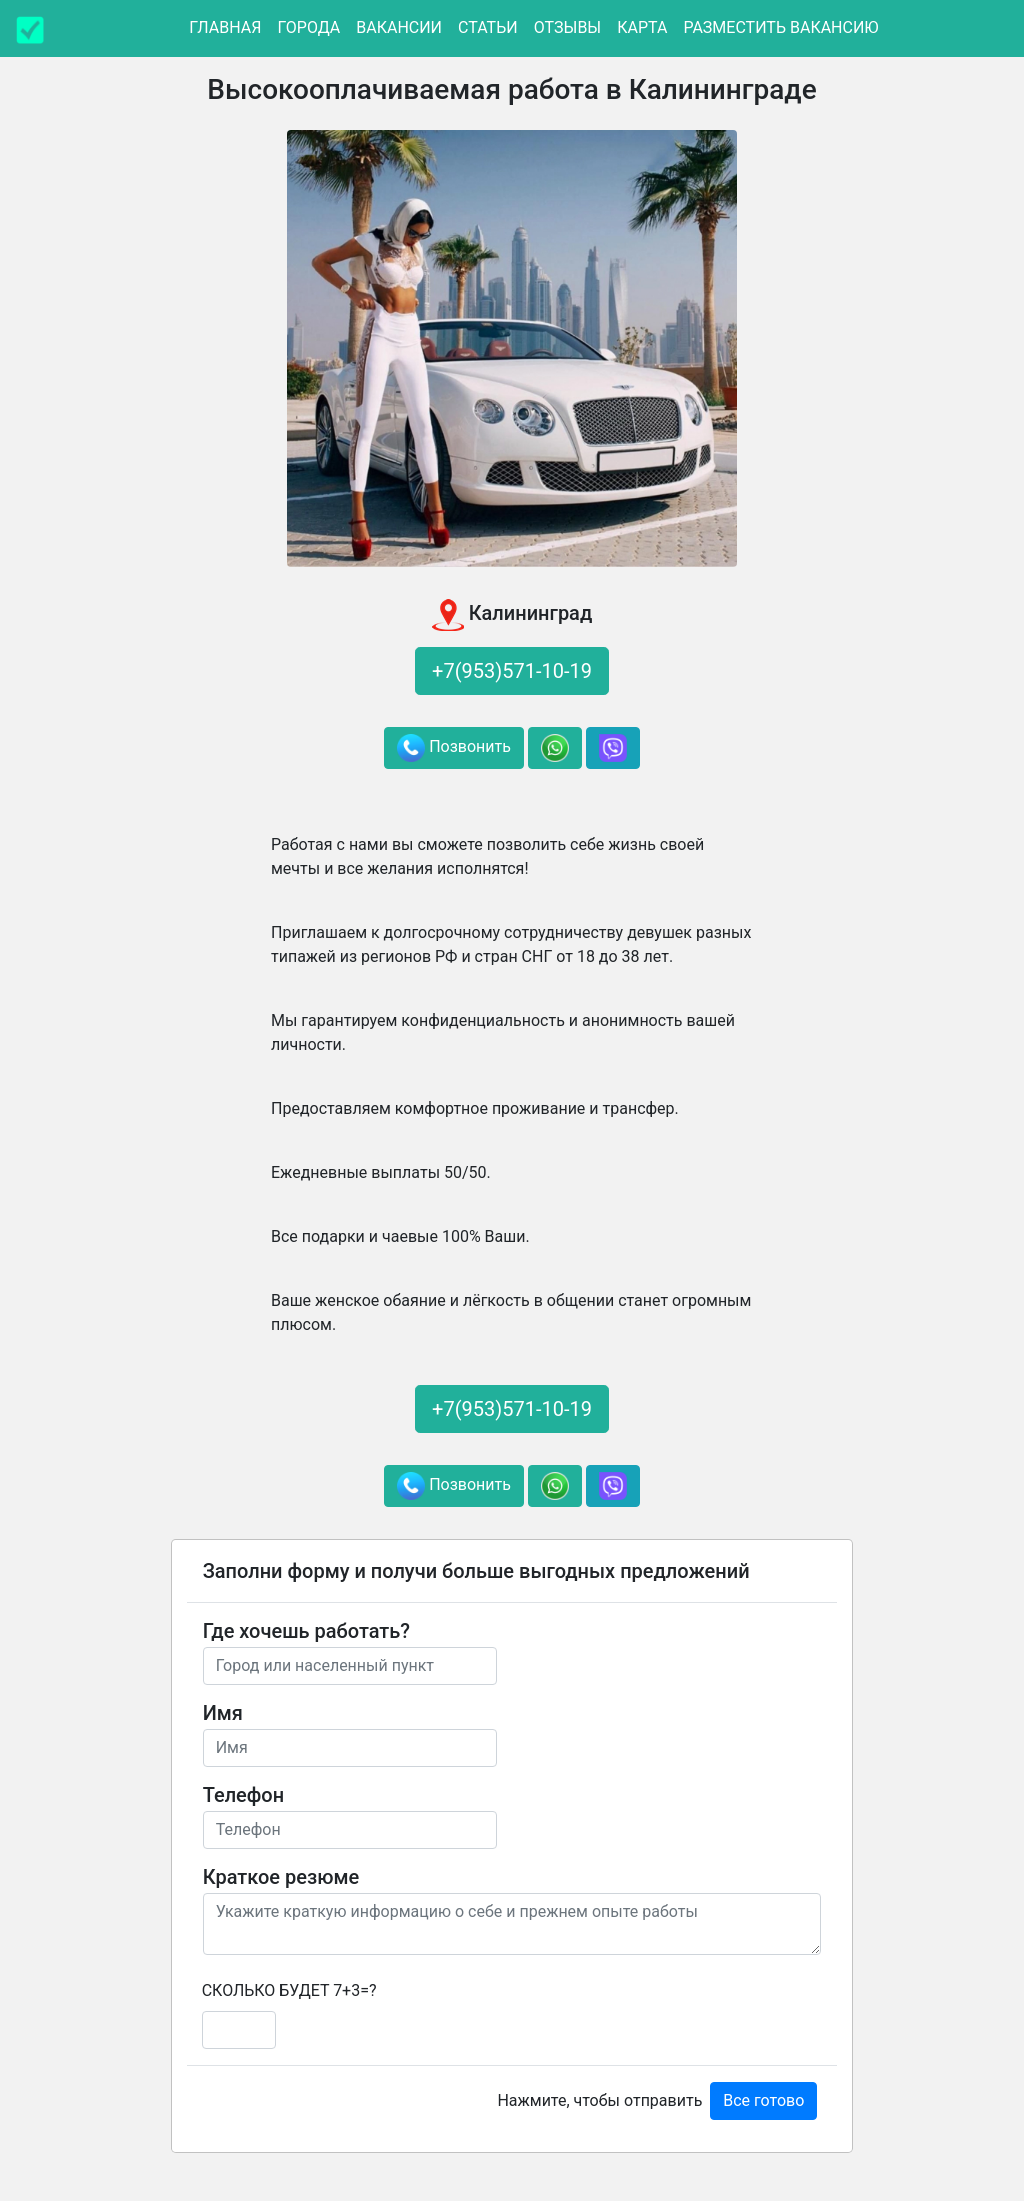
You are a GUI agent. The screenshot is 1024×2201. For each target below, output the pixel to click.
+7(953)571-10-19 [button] (512, 671)
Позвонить (454, 748)
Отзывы (567, 27)
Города (308, 27)
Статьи (488, 27)
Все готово (763, 2100)
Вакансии (399, 27)
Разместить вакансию (780, 27)
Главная (225, 27)
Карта (642, 27)
